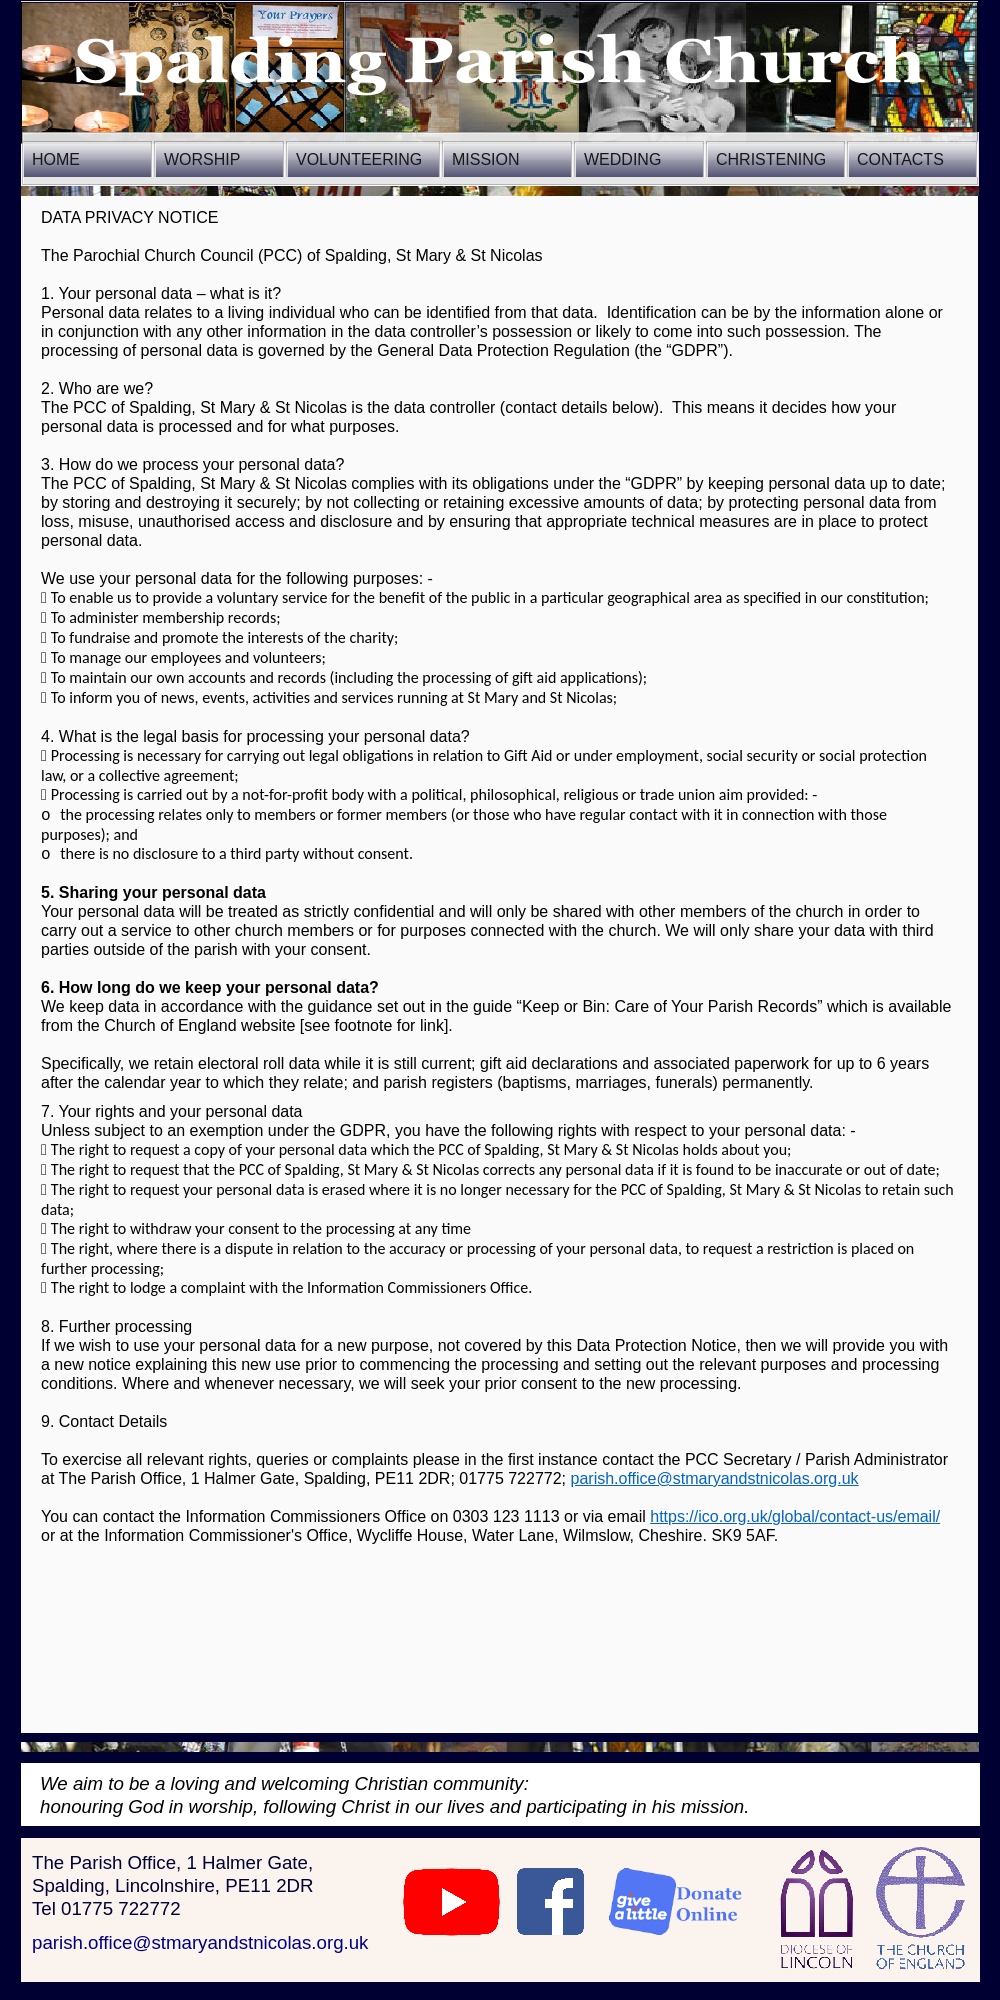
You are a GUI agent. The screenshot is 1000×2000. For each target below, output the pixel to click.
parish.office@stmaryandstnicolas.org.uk (200, 1942)
